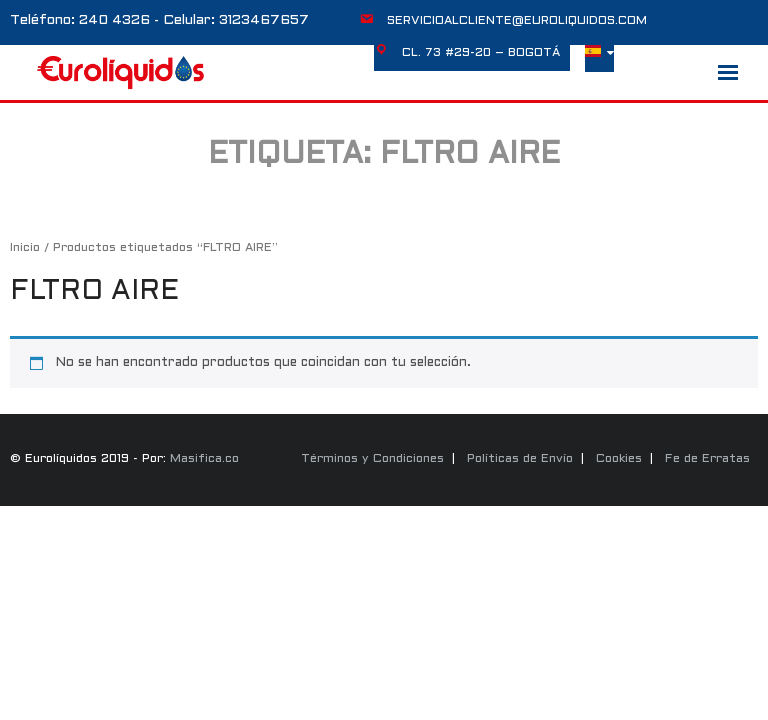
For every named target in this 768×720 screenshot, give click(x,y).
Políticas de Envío (520, 459)
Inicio (25, 248)
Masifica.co (204, 459)
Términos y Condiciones (372, 459)
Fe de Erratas (707, 459)
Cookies (619, 459)
